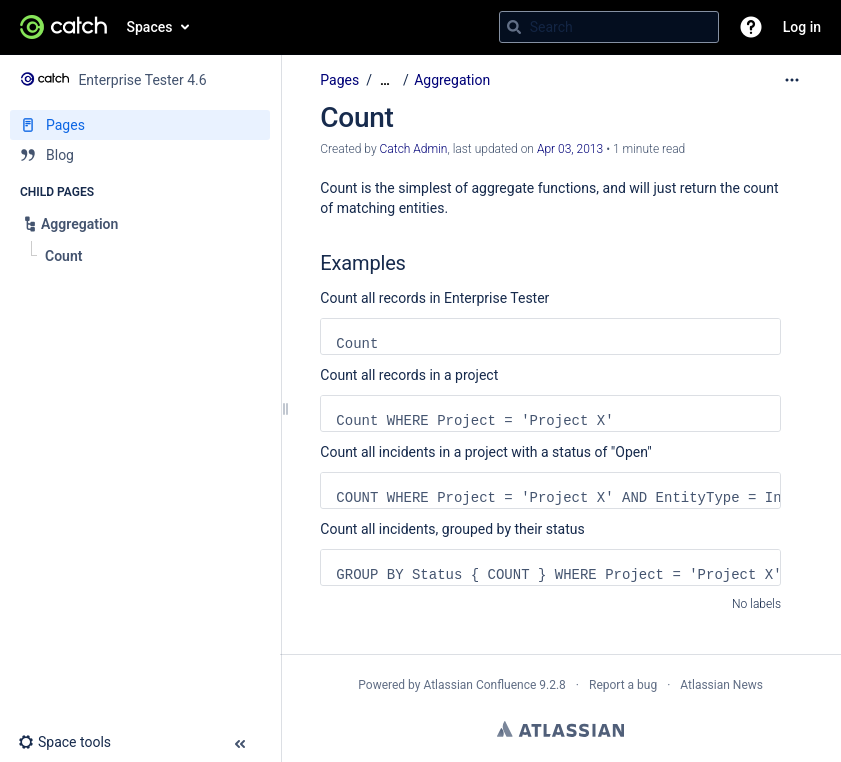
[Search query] (609, 27)
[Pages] (140, 125)
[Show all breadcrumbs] (385, 80)
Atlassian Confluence (479, 685)
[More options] (792, 80)
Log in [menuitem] (802, 27)
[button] (751, 27)
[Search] (514, 27)
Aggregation (452, 80)
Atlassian (560, 729)
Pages (339, 80)
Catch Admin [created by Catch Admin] (414, 149)
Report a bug (623, 685)
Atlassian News (721, 685)
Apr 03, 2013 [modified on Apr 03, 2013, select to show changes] (570, 149)
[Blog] (140, 155)
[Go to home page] (63, 27)
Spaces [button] (150, 27)
